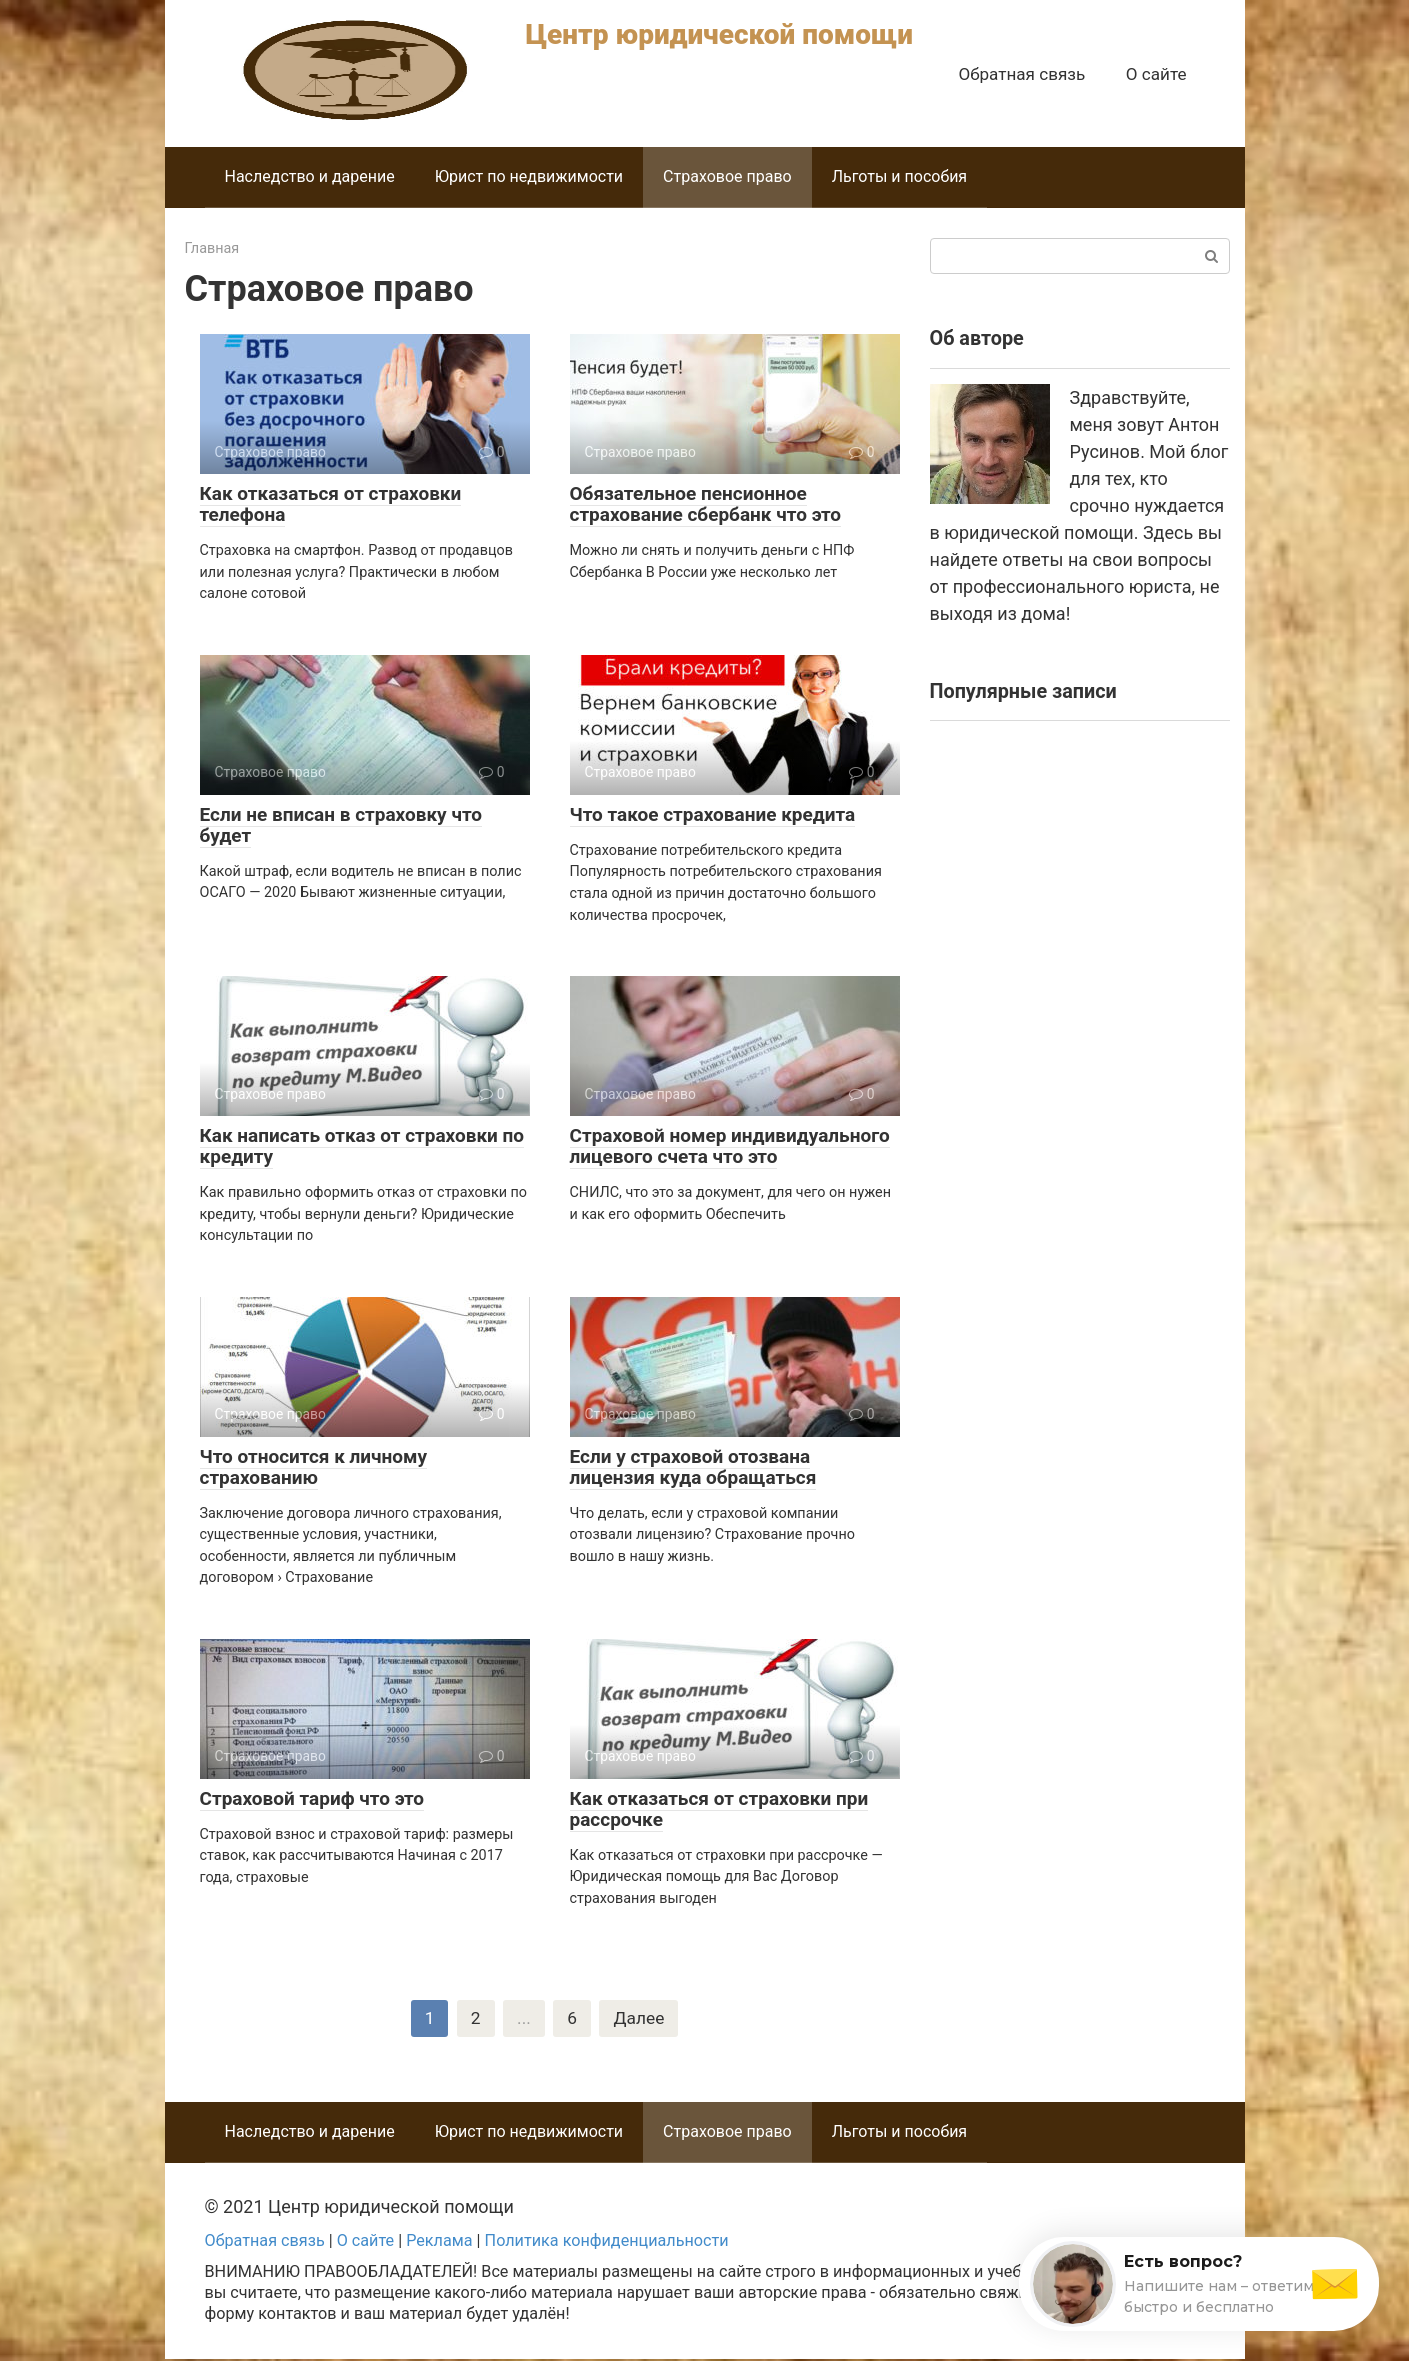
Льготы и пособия (899, 176)
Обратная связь (1021, 74)
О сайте (1156, 74)
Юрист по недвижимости (529, 176)
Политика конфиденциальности (607, 2242)
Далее (639, 2019)
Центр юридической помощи (719, 34)
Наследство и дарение (310, 176)
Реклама (439, 2242)
